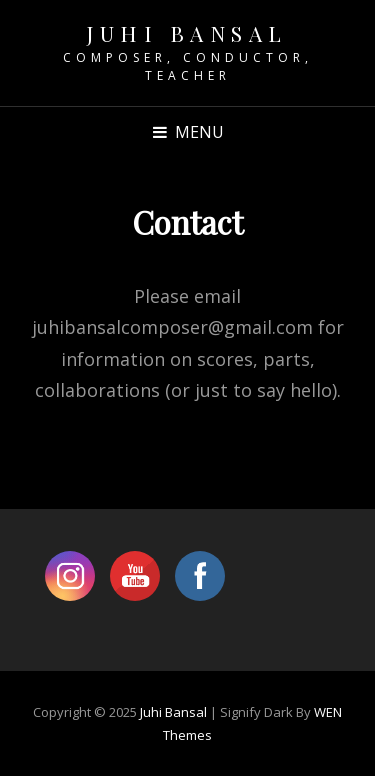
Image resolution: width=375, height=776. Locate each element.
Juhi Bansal (187, 33)
